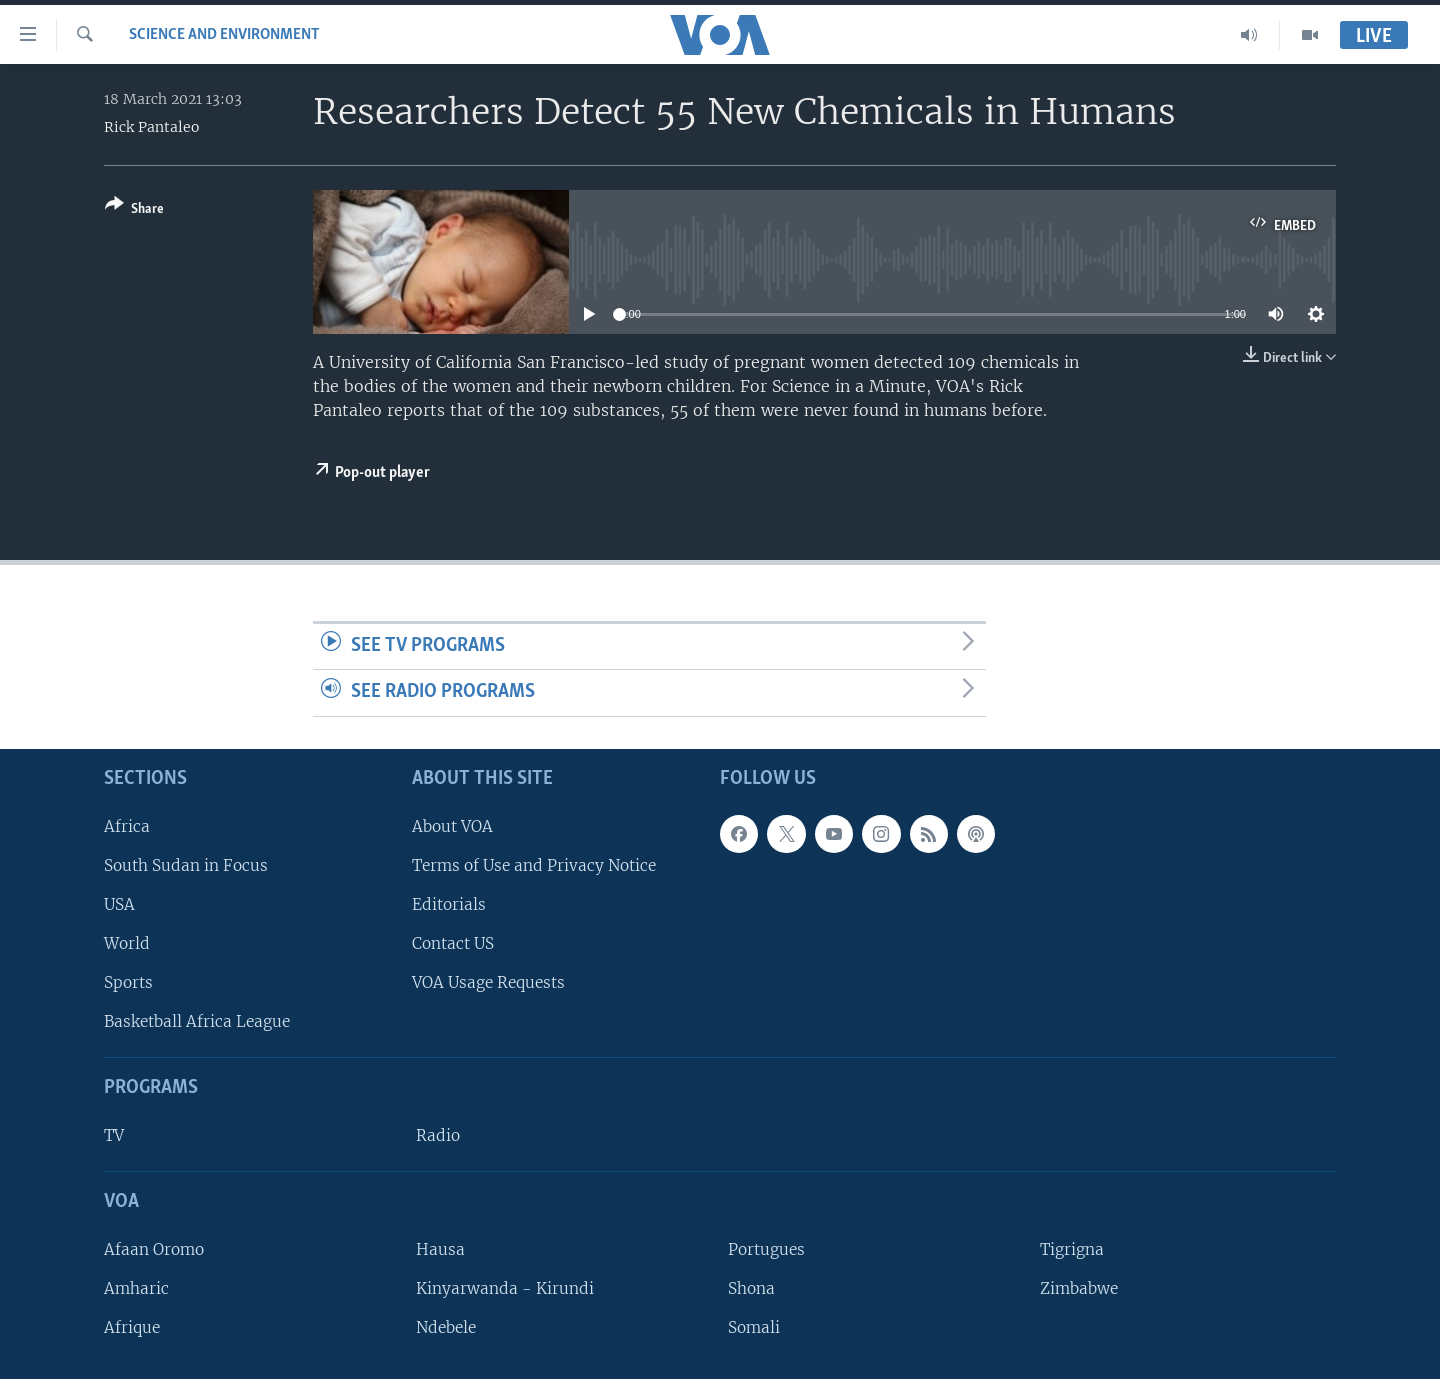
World (127, 943)
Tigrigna (1072, 1249)
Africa (127, 826)
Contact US (453, 943)
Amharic (136, 1288)
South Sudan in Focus (186, 865)
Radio (438, 1135)
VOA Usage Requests (488, 982)
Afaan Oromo (154, 1249)
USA (119, 904)
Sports (128, 982)
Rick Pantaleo (151, 127)
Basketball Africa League (197, 1021)
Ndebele (446, 1327)
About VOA (452, 826)
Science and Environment (224, 35)
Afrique (132, 1327)
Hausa (440, 1249)
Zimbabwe (1079, 1288)
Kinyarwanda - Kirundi (505, 1288)
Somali (754, 1327)
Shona (751, 1288)
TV (114, 1135)
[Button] (134, 210)
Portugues (766, 1249)
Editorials (449, 904)
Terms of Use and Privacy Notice (534, 865)
